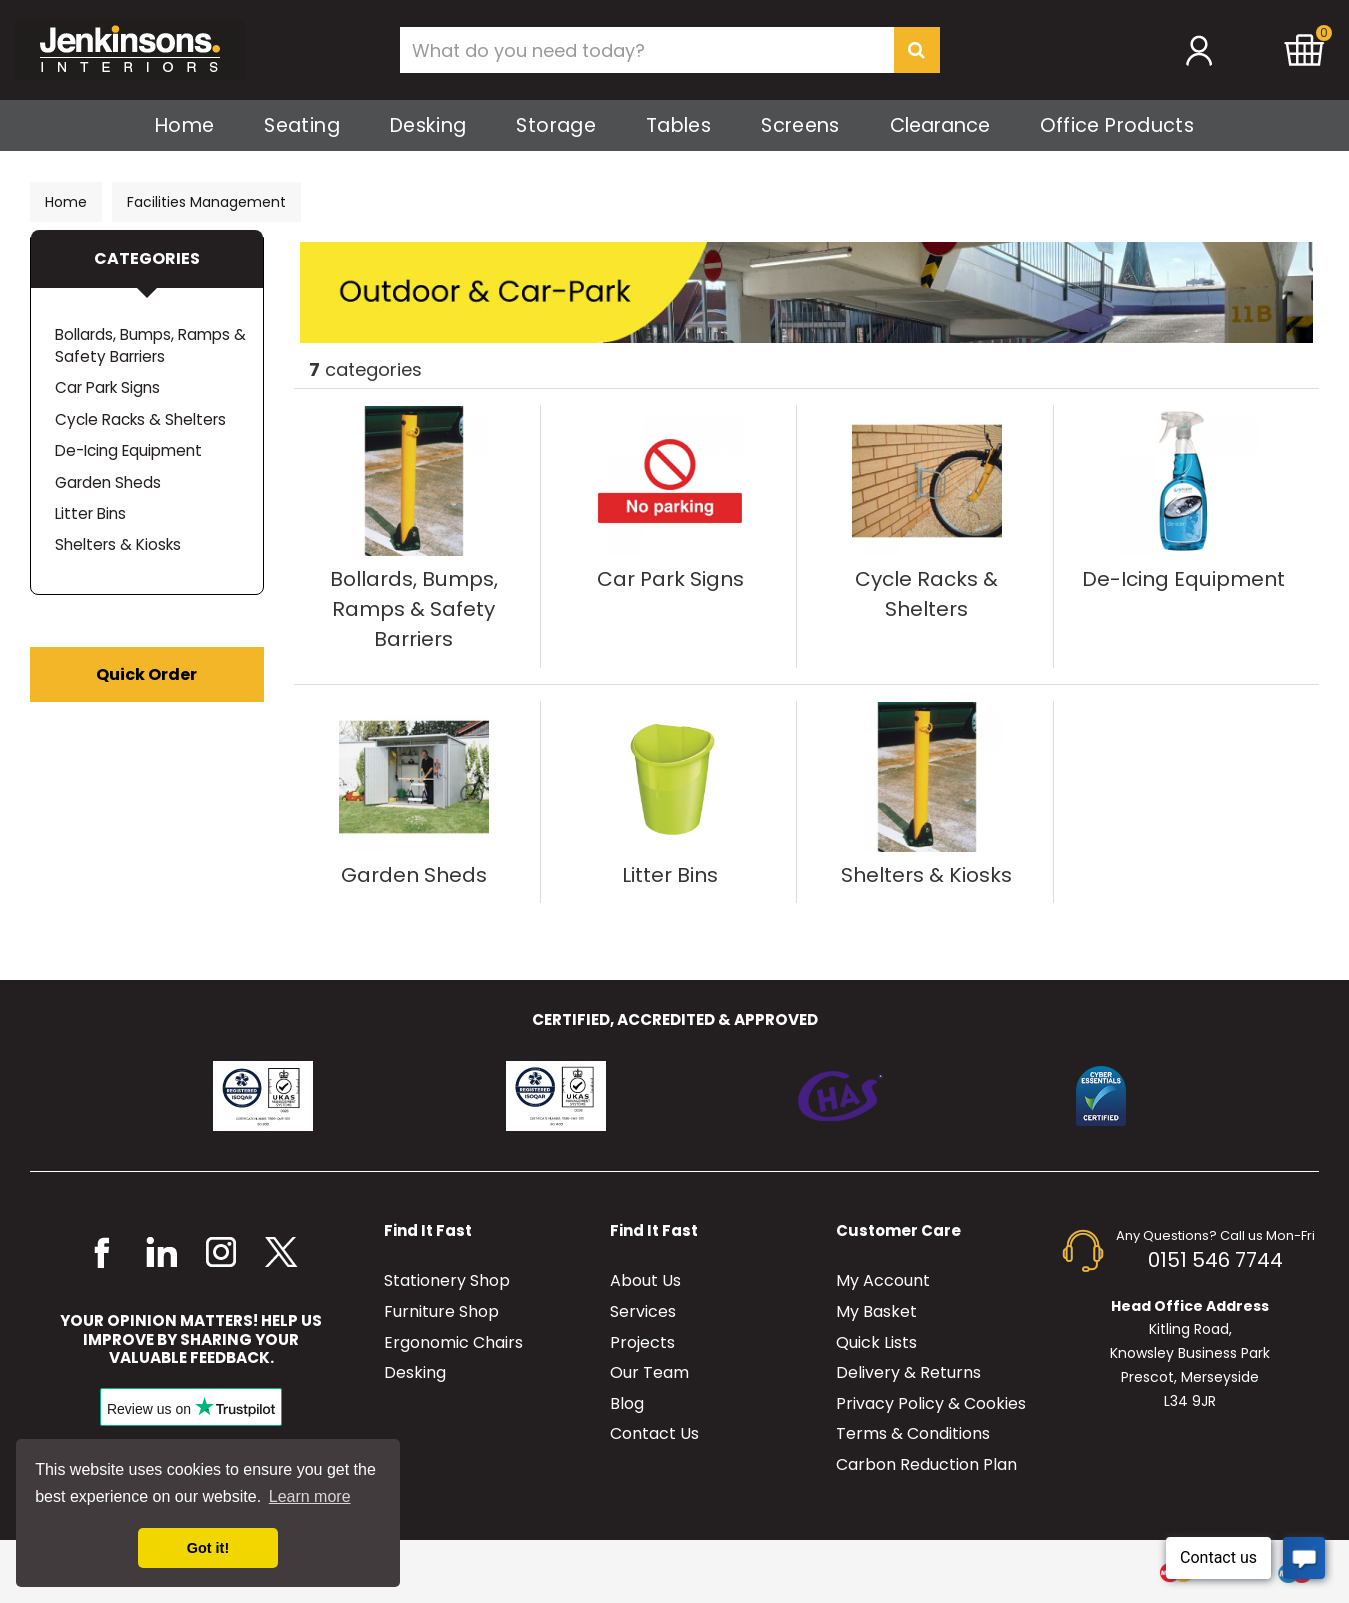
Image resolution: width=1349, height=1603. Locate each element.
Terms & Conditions (913, 1433)
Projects (642, 1342)
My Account (883, 1280)
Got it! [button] (208, 1548)
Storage (556, 125)
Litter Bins (90, 513)
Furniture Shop (441, 1311)
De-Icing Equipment (128, 450)
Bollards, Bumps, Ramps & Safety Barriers (150, 345)
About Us (645, 1280)
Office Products (1117, 125)
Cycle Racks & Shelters (140, 419)
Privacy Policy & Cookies (931, 1403)
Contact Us (654, 1433)
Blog (627, 1403)
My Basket (876, 1311)
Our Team (649, 1372)
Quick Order (146, 674)
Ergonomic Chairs (453, 1342)
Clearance (940, 125)
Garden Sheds (108, 482)
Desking (428, 125)
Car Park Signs (107, 387)
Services (643, 1311)
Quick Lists (876, 1342)
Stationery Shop (447, 1280)
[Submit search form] (917, 50)
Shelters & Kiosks (118, 544)
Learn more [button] (310, 1496)
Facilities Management (206, 202)
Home (184, 125)
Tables (678, 125)
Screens (800, 125)
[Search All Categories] (670, 50)
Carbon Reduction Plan (926, 1464)
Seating (302, 125)
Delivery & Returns (908, 1372)
